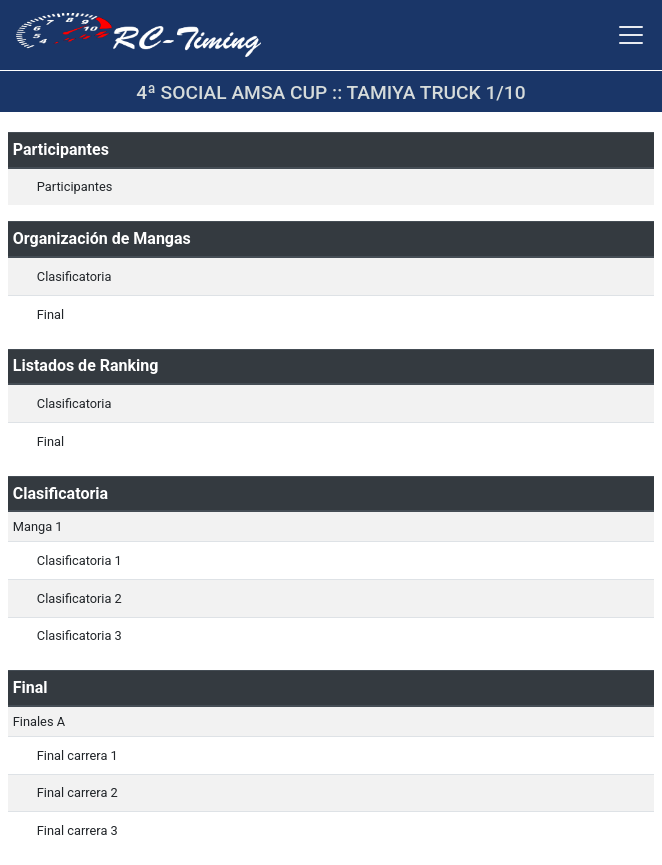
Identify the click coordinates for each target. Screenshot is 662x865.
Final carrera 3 (77, 830)
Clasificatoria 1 (79, 560)
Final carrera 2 (77, 792)
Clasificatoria (74, 276)
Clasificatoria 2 (79, 598)
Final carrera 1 (77, 755)
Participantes (75, 186)
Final (50, 314)
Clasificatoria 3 (79, 635)
